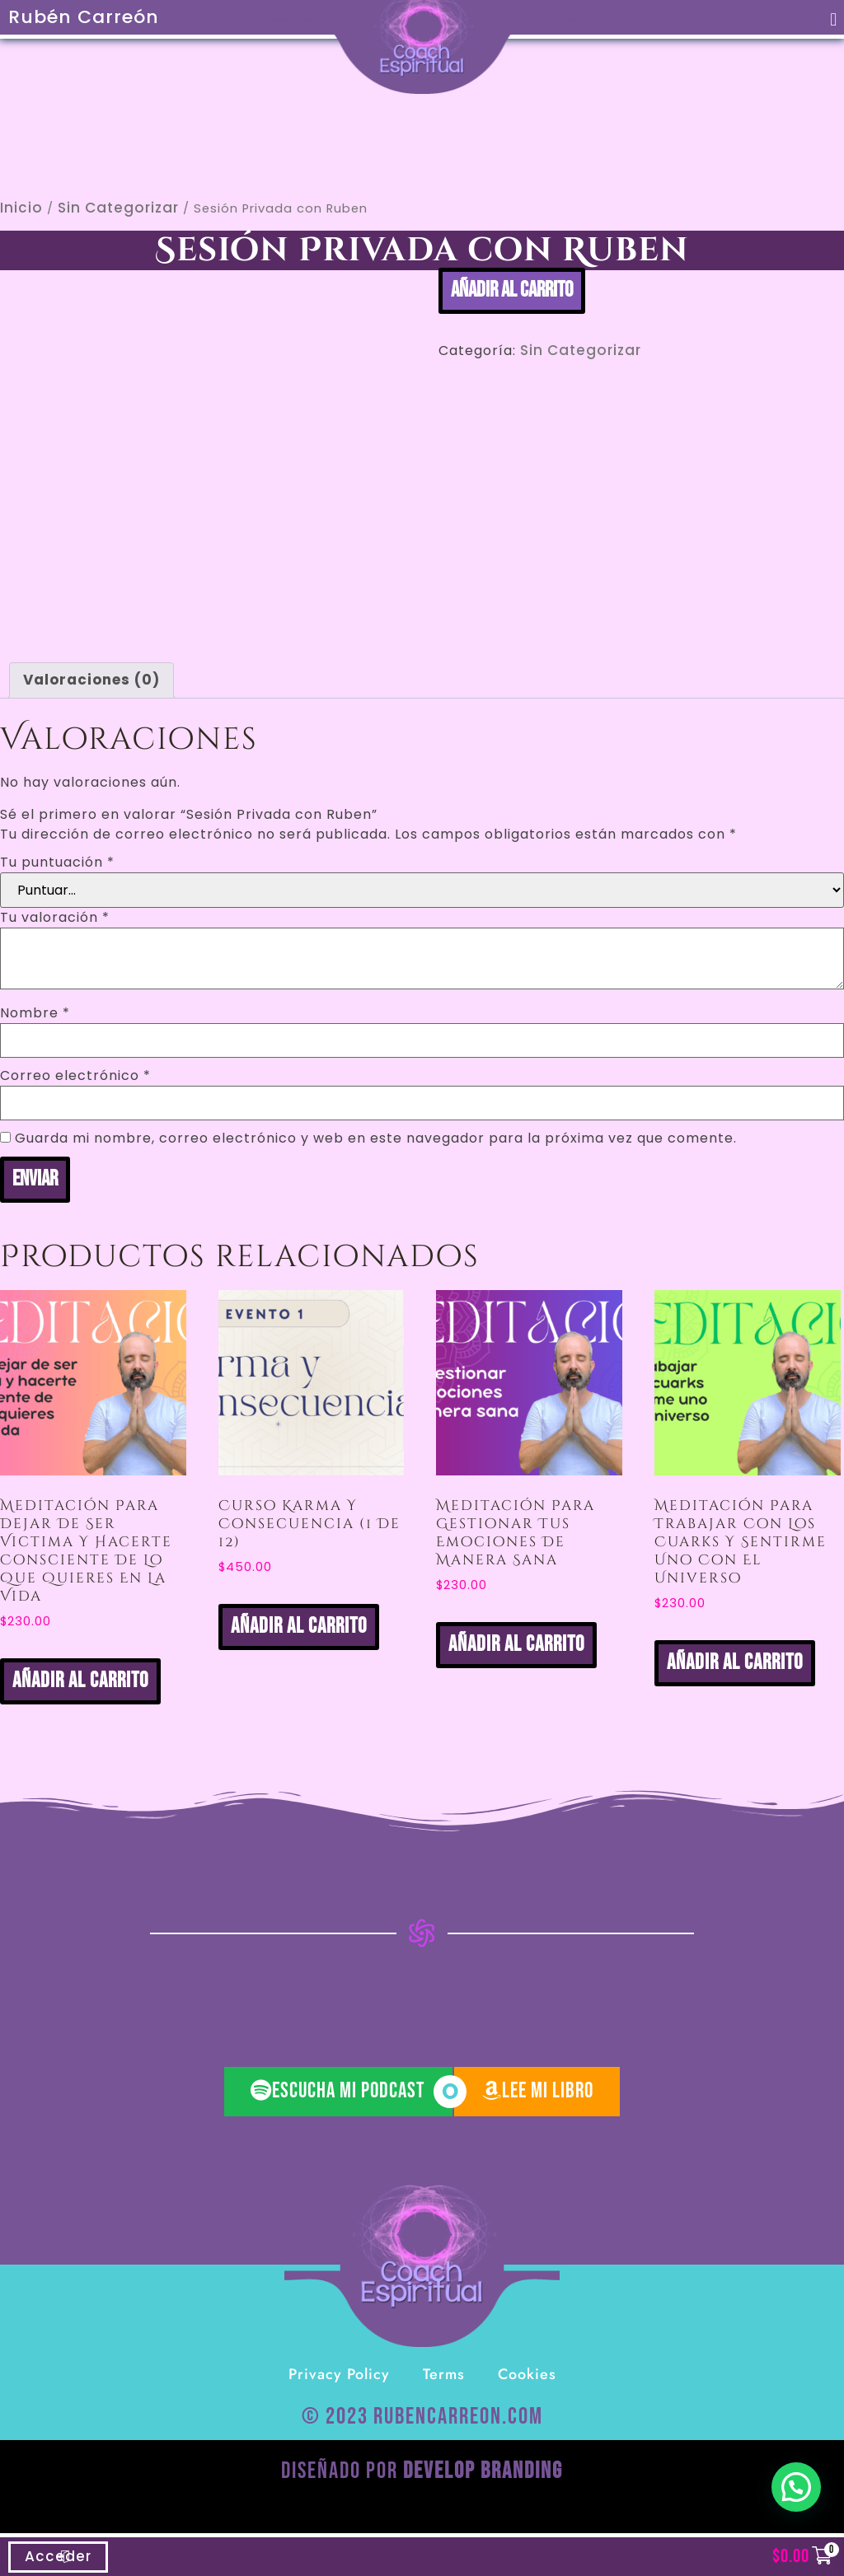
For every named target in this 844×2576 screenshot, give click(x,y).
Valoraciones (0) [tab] (91, 680)
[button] (834, 19)
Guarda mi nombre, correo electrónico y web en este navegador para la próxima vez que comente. (376, 1138)
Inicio (21, 207)
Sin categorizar (118, 207)
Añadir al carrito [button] (80, 1681)
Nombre (35, 1013)
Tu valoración (55, 917)
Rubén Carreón (83, 17)
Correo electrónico (75, 1075)
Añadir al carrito (512, 290)
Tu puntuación (57, 862)
